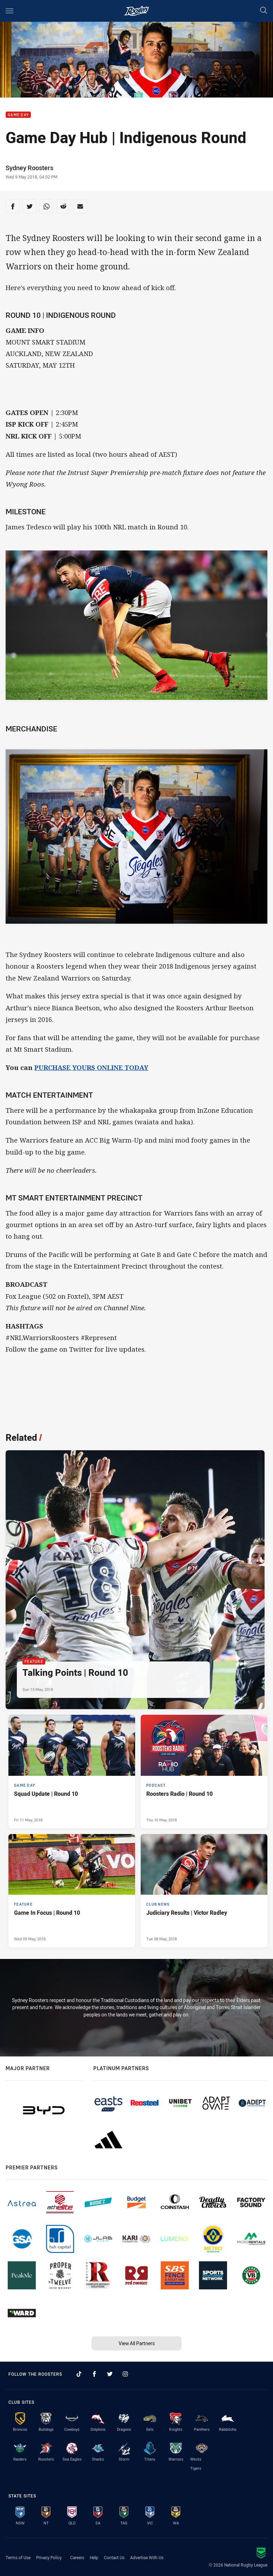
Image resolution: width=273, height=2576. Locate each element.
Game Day (18, 115)
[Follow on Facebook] (94, 2374)
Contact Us (114, 2557)
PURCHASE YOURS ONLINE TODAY (91, 1067)
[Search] (263, 10)
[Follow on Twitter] (110, 2374)
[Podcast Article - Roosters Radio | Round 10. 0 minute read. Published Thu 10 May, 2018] (204, 1771)
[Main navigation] (9, 11)
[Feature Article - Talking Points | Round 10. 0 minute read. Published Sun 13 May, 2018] (135, 1579)
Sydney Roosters (29, 167)
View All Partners (137, 2343)
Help (94, 2557)
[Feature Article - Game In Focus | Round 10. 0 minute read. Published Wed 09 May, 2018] (71, 1891)
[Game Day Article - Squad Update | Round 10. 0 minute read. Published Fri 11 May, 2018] (71, 1771)
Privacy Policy (49, 2557)
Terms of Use (18, 2557)
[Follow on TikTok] (79, 2374)
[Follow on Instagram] (125, 2374)
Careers (77, 2557)
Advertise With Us (147, 2557)
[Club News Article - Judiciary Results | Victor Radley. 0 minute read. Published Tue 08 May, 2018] (204, 1891)
